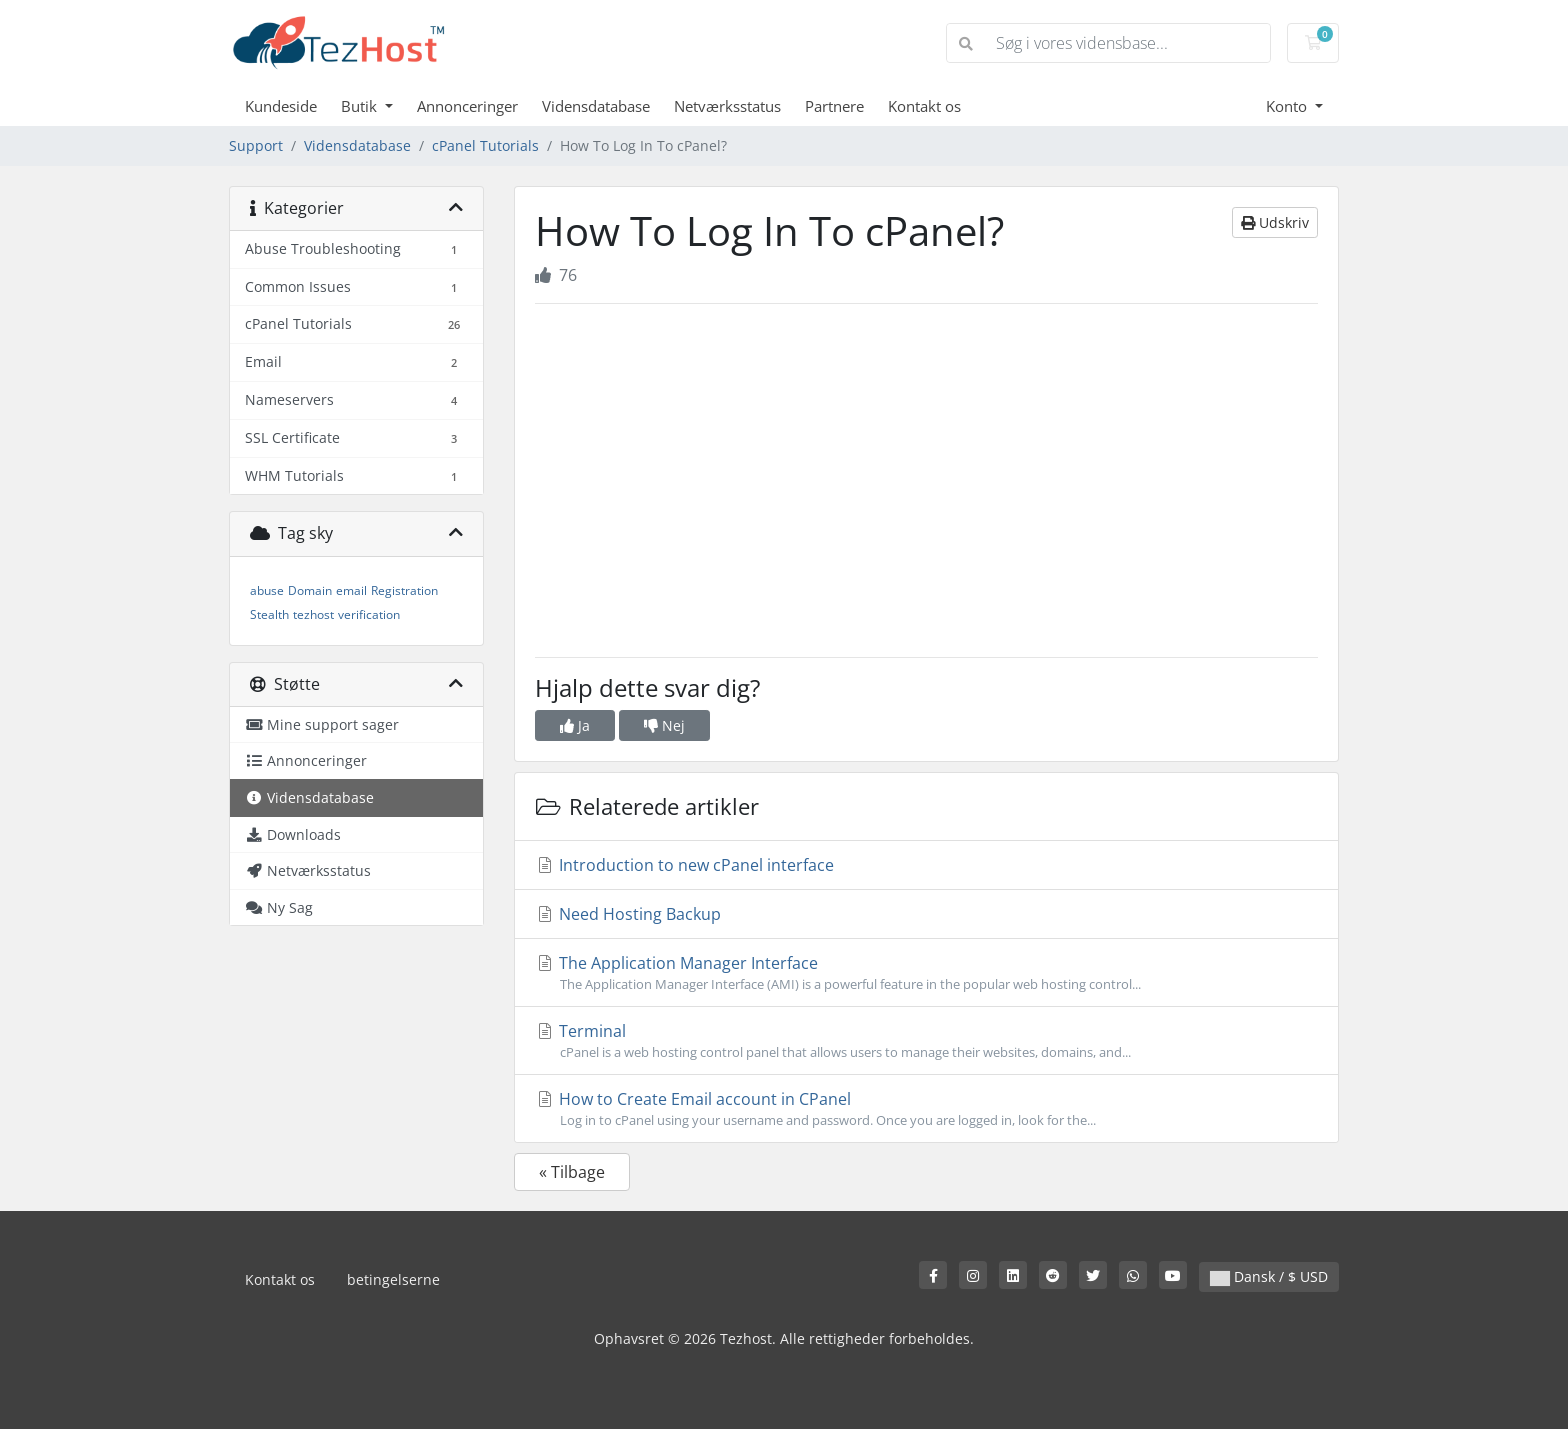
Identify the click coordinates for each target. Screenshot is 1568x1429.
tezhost (313, 614)
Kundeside (281, 106)
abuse (267, 590)
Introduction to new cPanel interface (684, 865)
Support (256, 145)
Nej (664, 725)
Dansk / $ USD (1269, 1276)
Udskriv (1275, 222)
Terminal (926, 1041)
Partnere (834, 106)
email (351, 590)
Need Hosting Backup (628, 914)
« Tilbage (572, 1172)
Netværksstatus (727, 106)
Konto (1288, 106)
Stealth (269, 614)
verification (369, 614)
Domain (310, 590)
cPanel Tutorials (485, 145)
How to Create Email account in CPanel (926, 1109)
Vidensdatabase (596, 106)
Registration (404, 590)
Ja (575, 725)
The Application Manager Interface (926, 973)
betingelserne (393, 1279)
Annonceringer (467, 106)
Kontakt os (924, 106)
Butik (361, 106)
